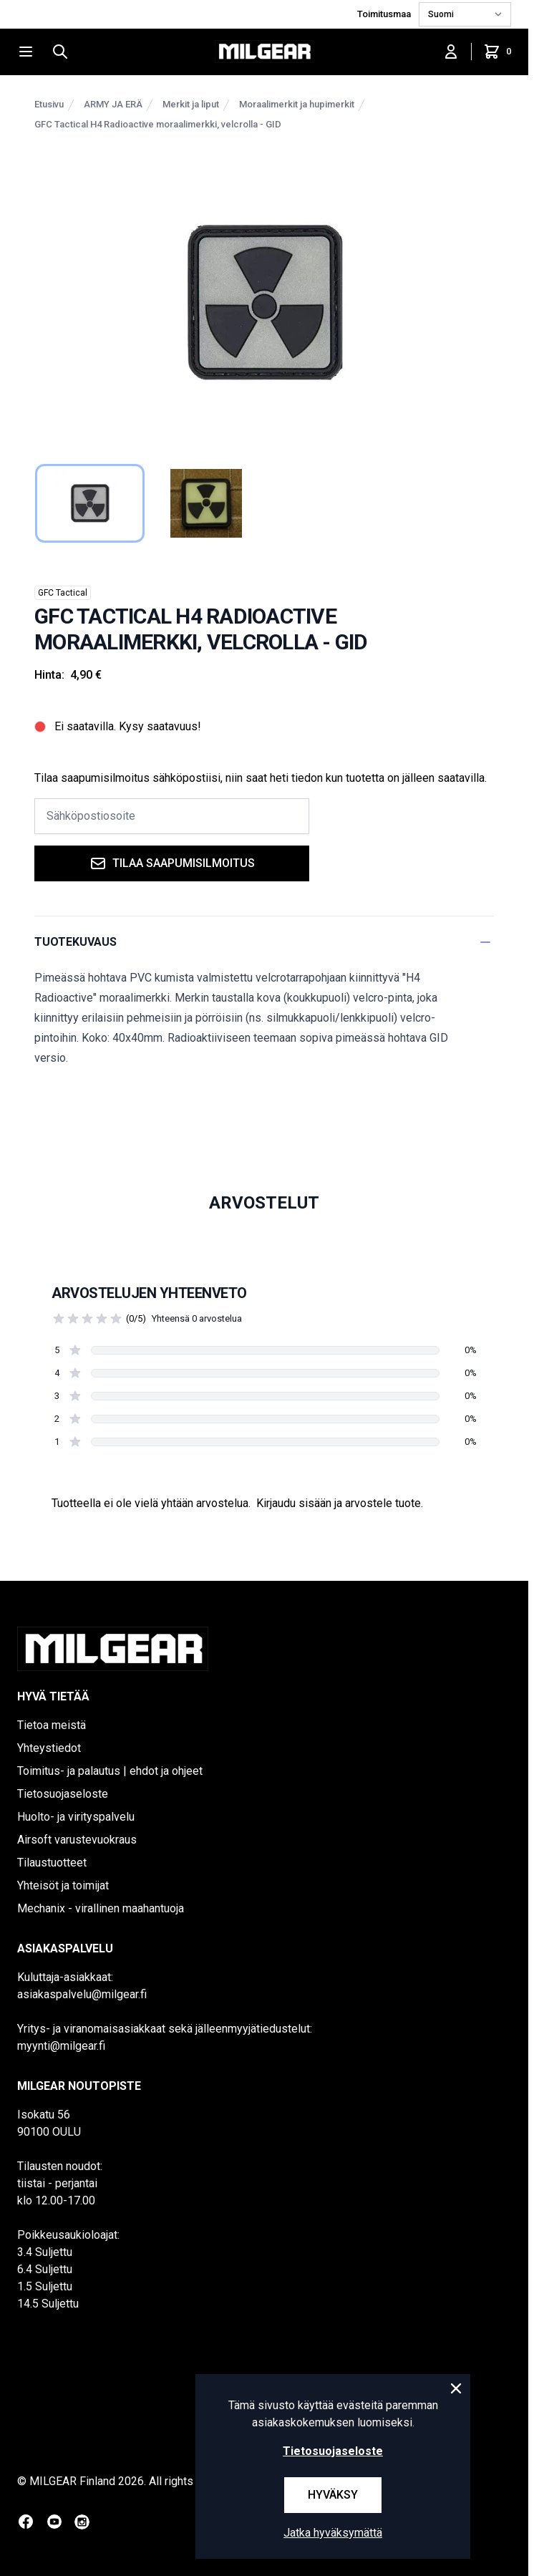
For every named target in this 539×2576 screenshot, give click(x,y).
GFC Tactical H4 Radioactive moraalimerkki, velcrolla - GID (157, 124)
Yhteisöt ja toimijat (63, 1885)
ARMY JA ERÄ (113, 104)
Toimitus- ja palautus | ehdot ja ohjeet (110, 1771)
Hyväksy (333, 2495)
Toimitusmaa (385, 14)
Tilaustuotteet (52, 1862)
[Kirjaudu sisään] (451, 51)
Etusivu (49, 104)
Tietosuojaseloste (62, 1794)
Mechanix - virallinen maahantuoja (100, 1908)
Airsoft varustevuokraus (77, 1839)
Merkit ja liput (190, 104)
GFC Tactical (62, 593)
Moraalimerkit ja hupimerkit (296, 104)
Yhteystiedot (49, 1748)
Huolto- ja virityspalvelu (76, 1817)
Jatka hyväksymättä (332, 2532)
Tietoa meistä (51, 1725)
